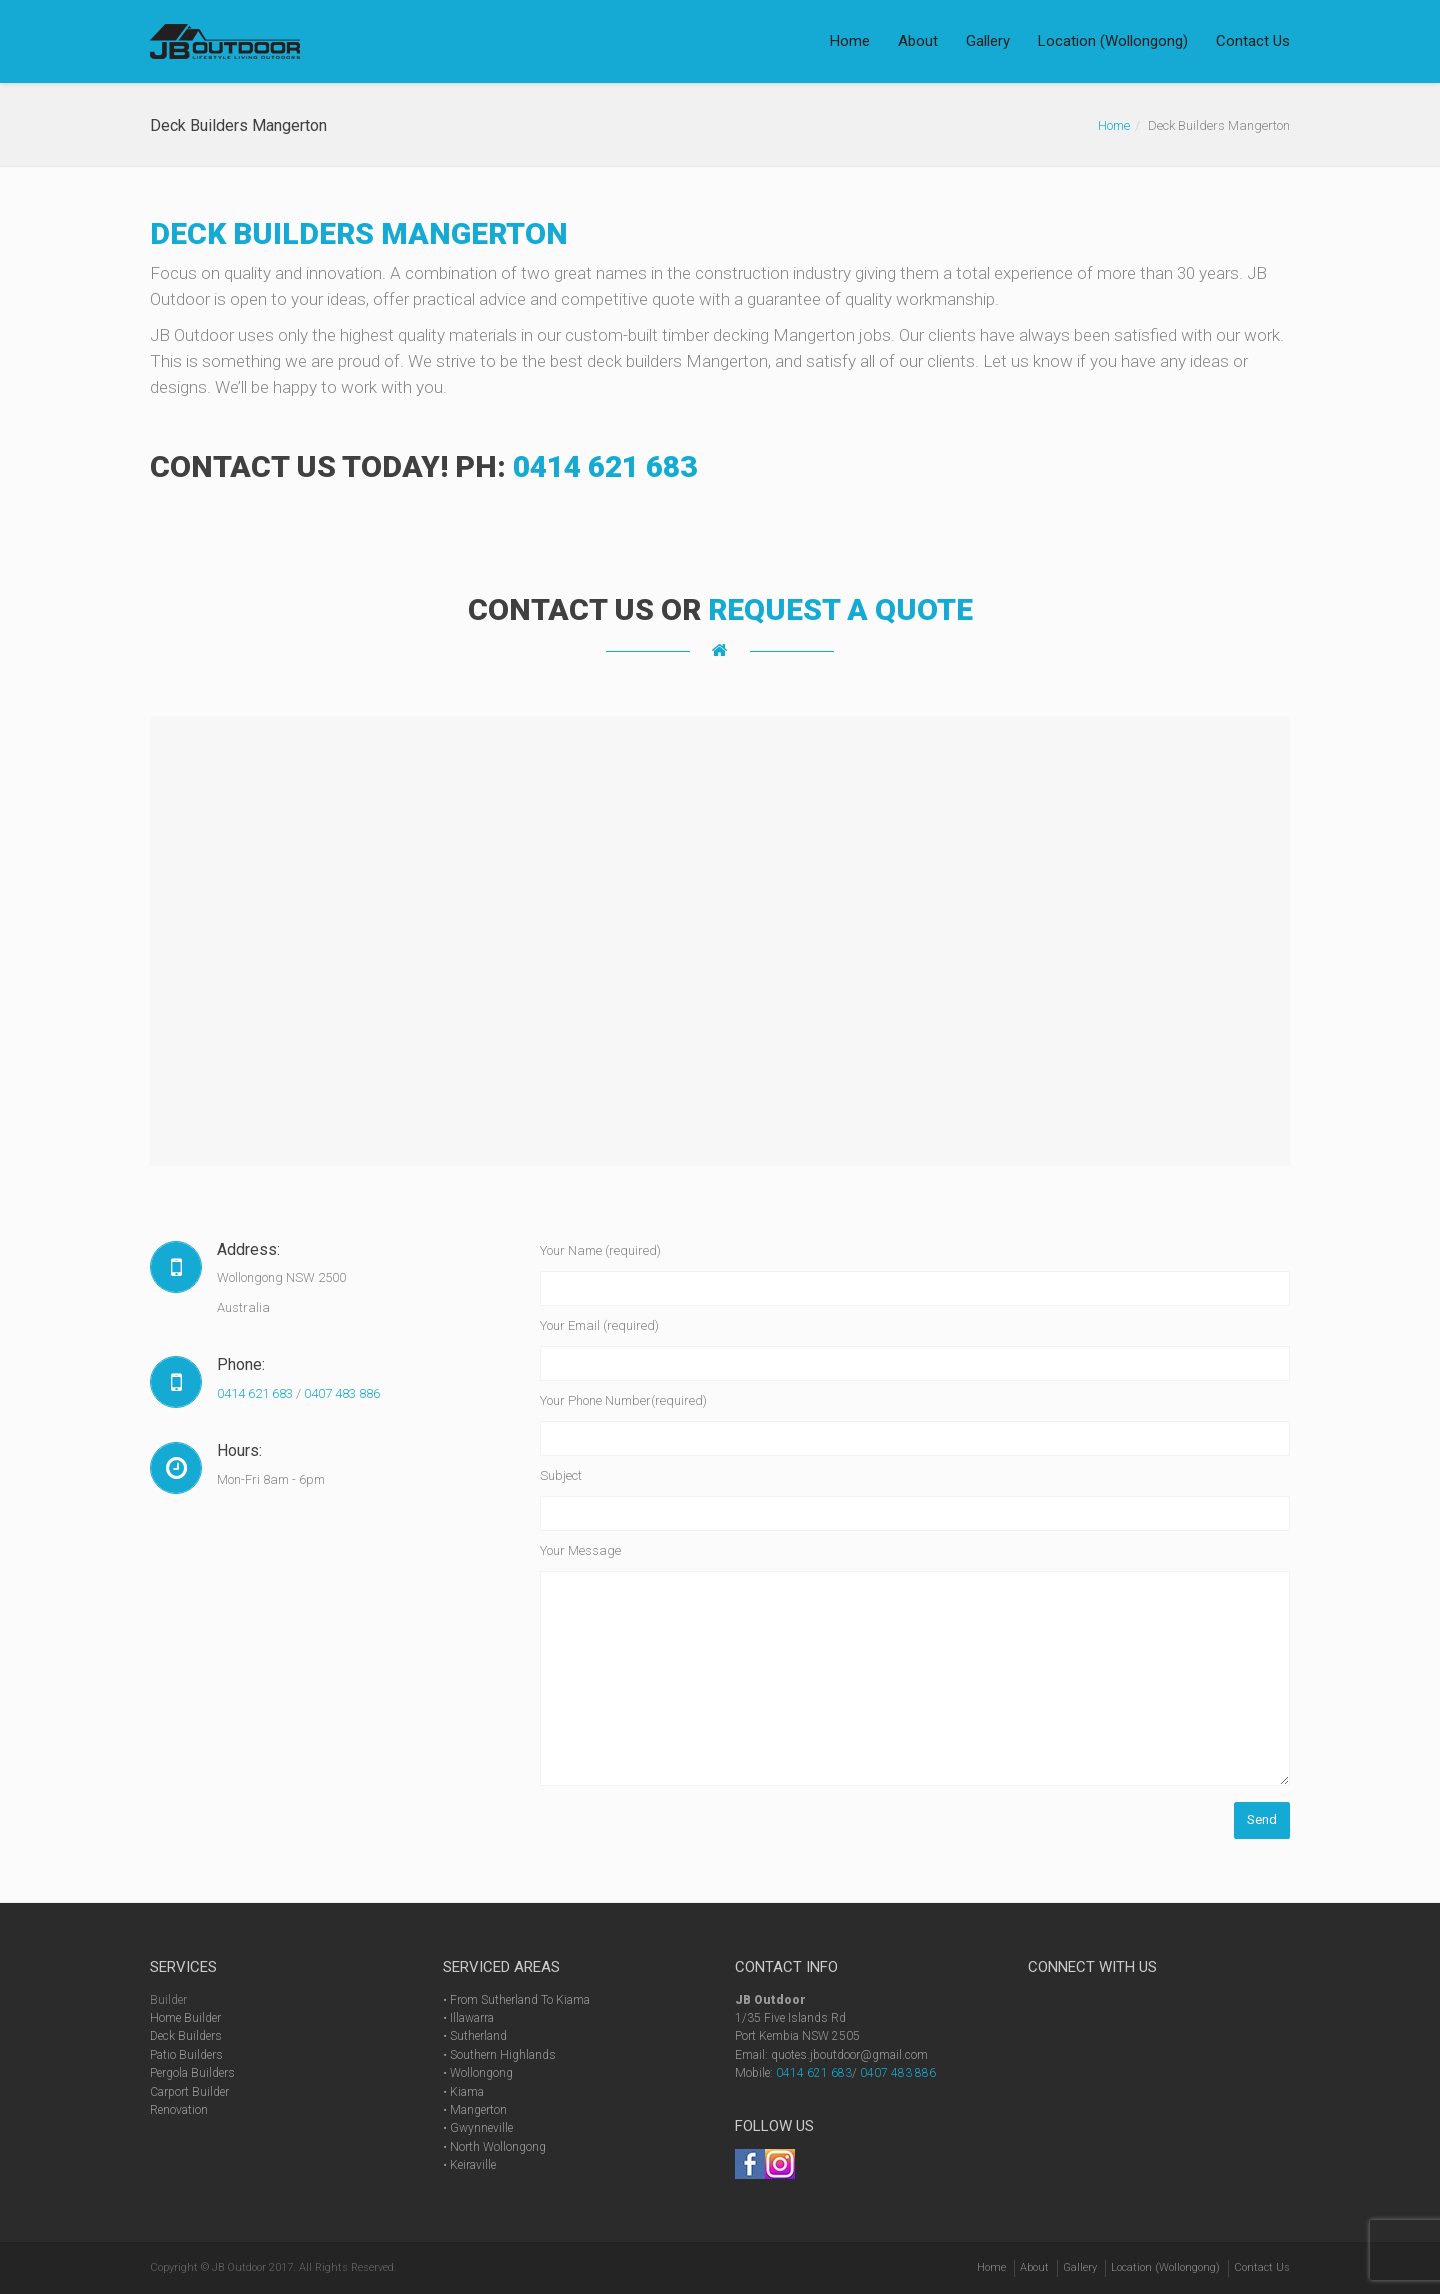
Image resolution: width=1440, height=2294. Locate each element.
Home (850, 41)
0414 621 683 (605, 466)
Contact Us (1253, 41)
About (918, 41)
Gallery (988, 41)
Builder (168, 2000)
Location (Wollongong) (1113, 41)
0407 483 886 (342, 1393)
